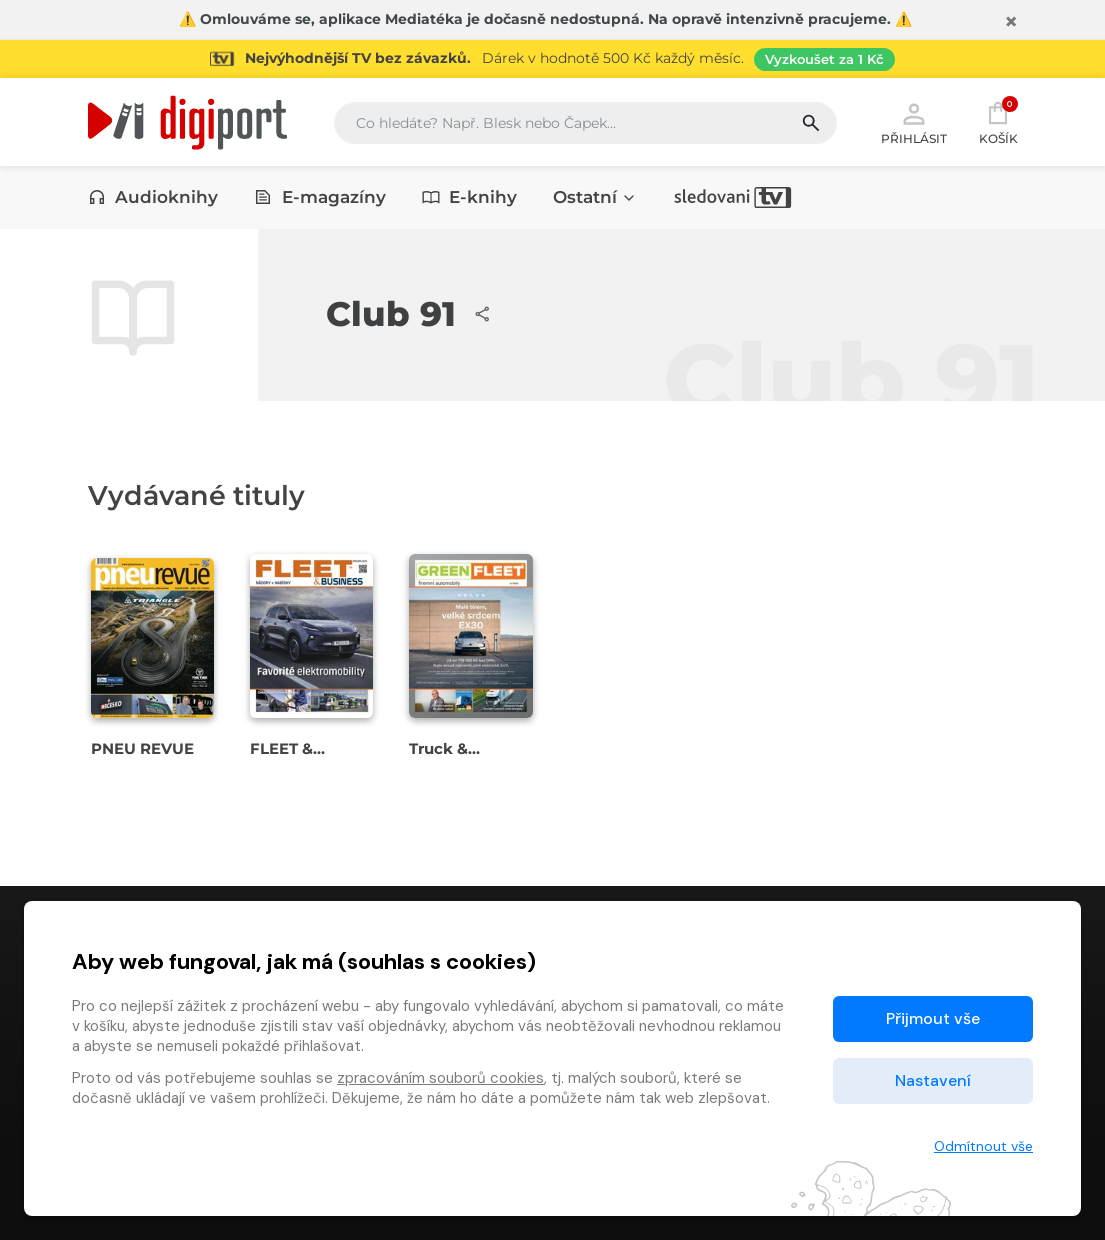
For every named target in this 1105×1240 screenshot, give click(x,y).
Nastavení (933, 1080)
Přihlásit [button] (914, 122)
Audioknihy (153, 197)
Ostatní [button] (595, 197)
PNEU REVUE (142, 748)
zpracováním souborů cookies (440, 1078)
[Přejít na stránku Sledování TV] (552, 59)
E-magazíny (320, 197)
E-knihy (470, 197)
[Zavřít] (1011, 22)
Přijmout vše (933, 1018)
